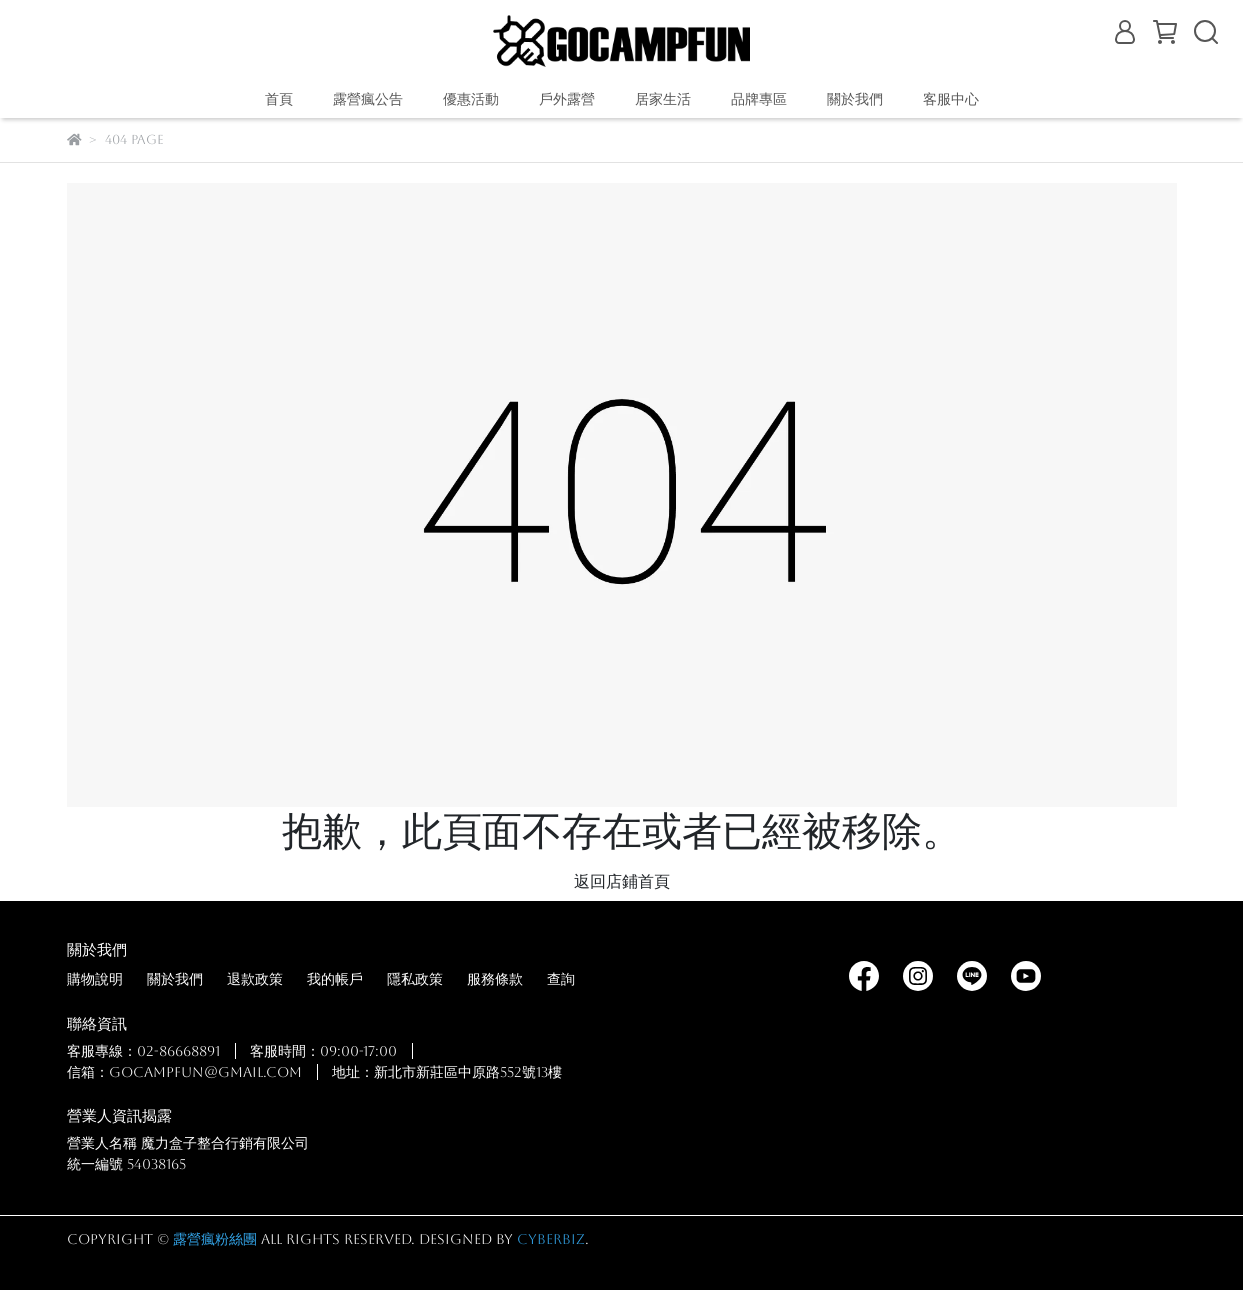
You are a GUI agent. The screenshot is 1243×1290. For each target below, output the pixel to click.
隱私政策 (415, 979)
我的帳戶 (335, 979)
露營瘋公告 (368, 99)
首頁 (279, 99)
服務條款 (495, 979)
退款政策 (255, 979)
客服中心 (951, 99)
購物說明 (95, 979)
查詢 (561, 979)
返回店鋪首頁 (622, 881)
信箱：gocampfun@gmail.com (184, 1072)
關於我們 (175, 979)
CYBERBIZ (551, 1239)
